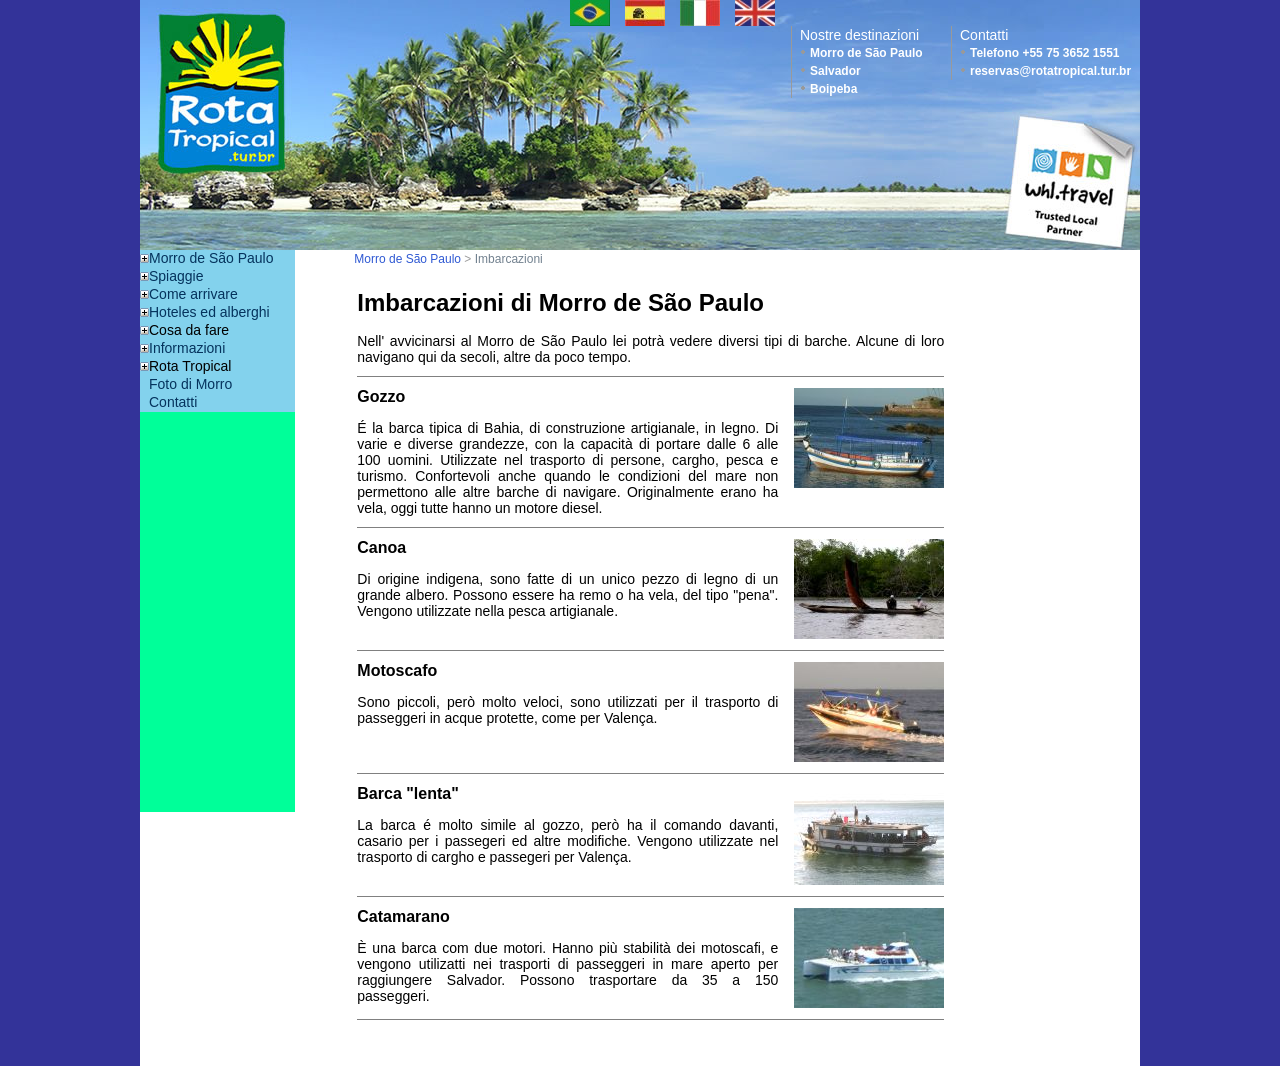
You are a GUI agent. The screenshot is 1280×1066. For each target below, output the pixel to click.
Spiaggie (176, 276)
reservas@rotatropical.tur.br (1050, 71)
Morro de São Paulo (866, 53)
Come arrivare (193, 294)
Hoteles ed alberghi (209, 312)
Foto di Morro (190, 384)
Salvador (835, 71)
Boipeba (833, 89)
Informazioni (187, 348)
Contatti (173, 402)
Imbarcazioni (509, 259)
